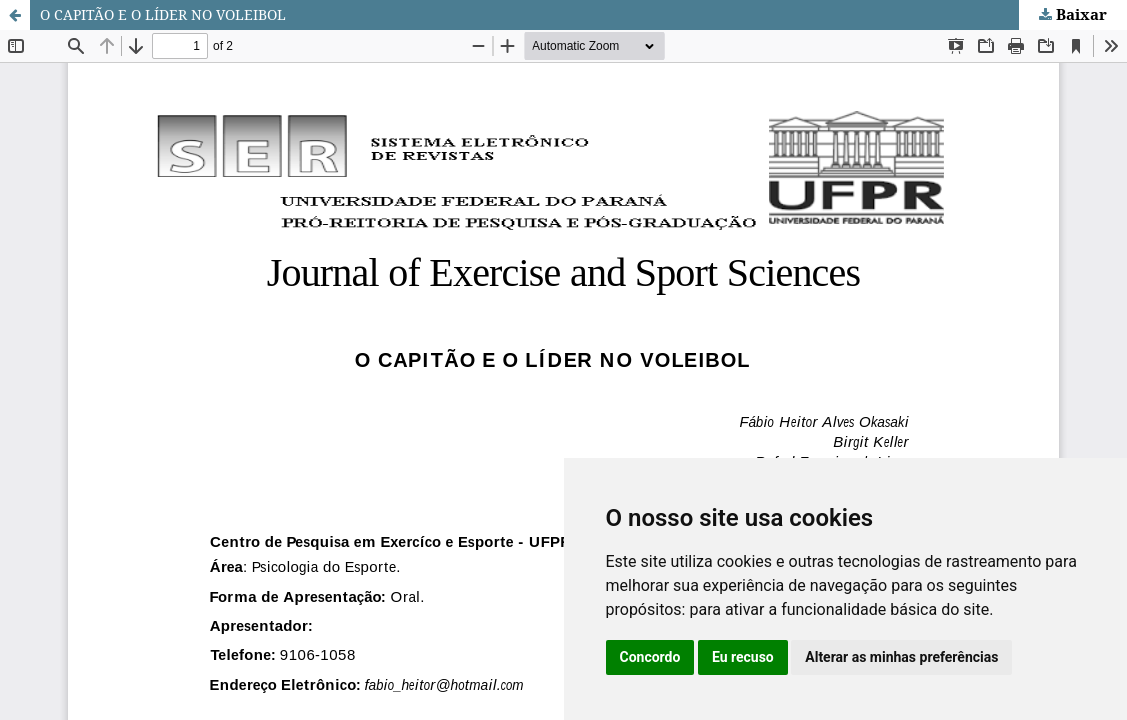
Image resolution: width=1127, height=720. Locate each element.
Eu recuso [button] (743, 657)
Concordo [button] (650, 657)
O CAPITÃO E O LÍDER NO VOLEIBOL (163, 14)
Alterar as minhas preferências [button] (901, 657)
